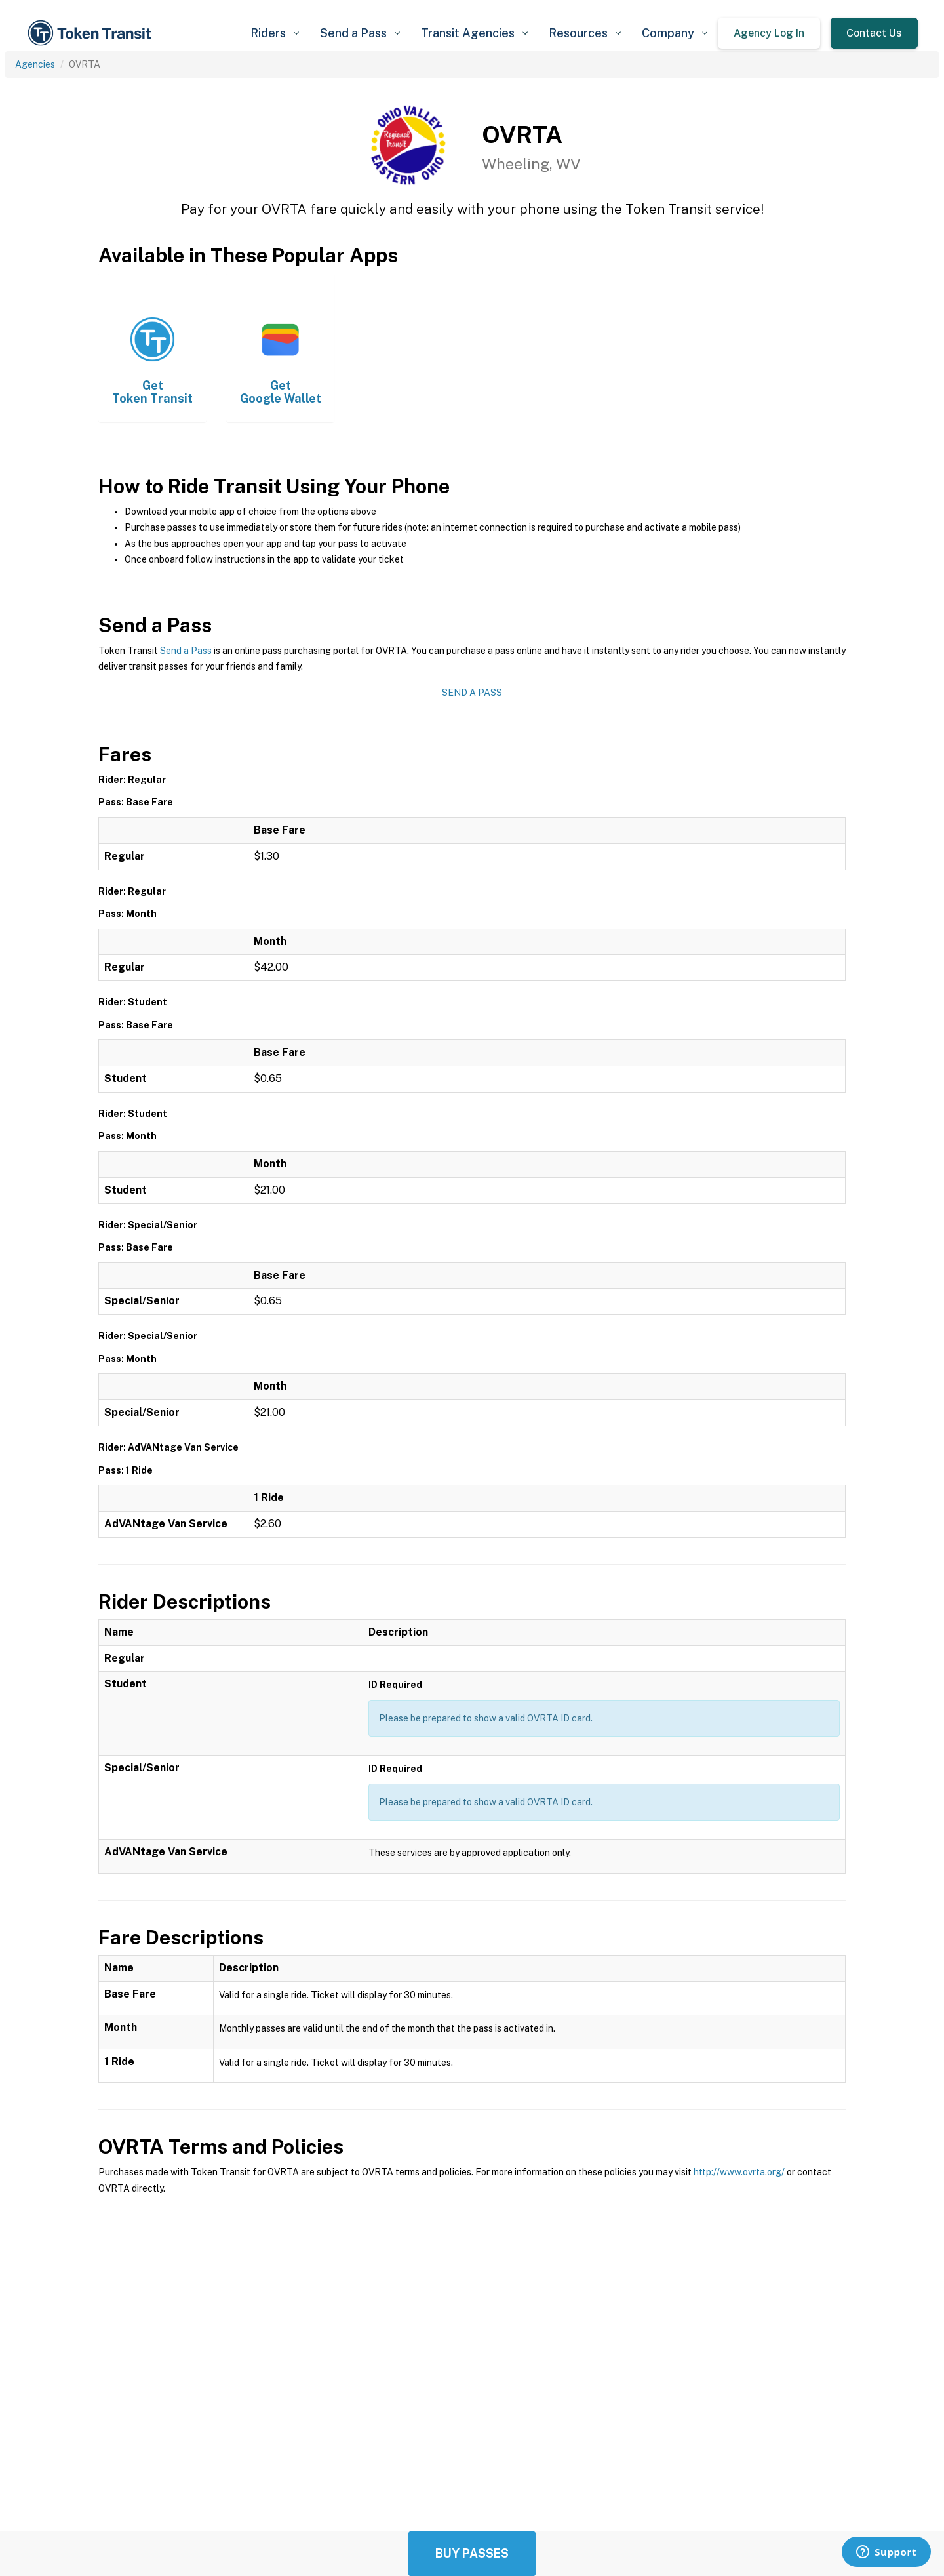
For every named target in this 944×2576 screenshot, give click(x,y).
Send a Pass (186, 650)
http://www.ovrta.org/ (739, 2172)
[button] (274, 33)
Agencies (35, 64)
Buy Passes (472, 2553)
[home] (91, 33)
